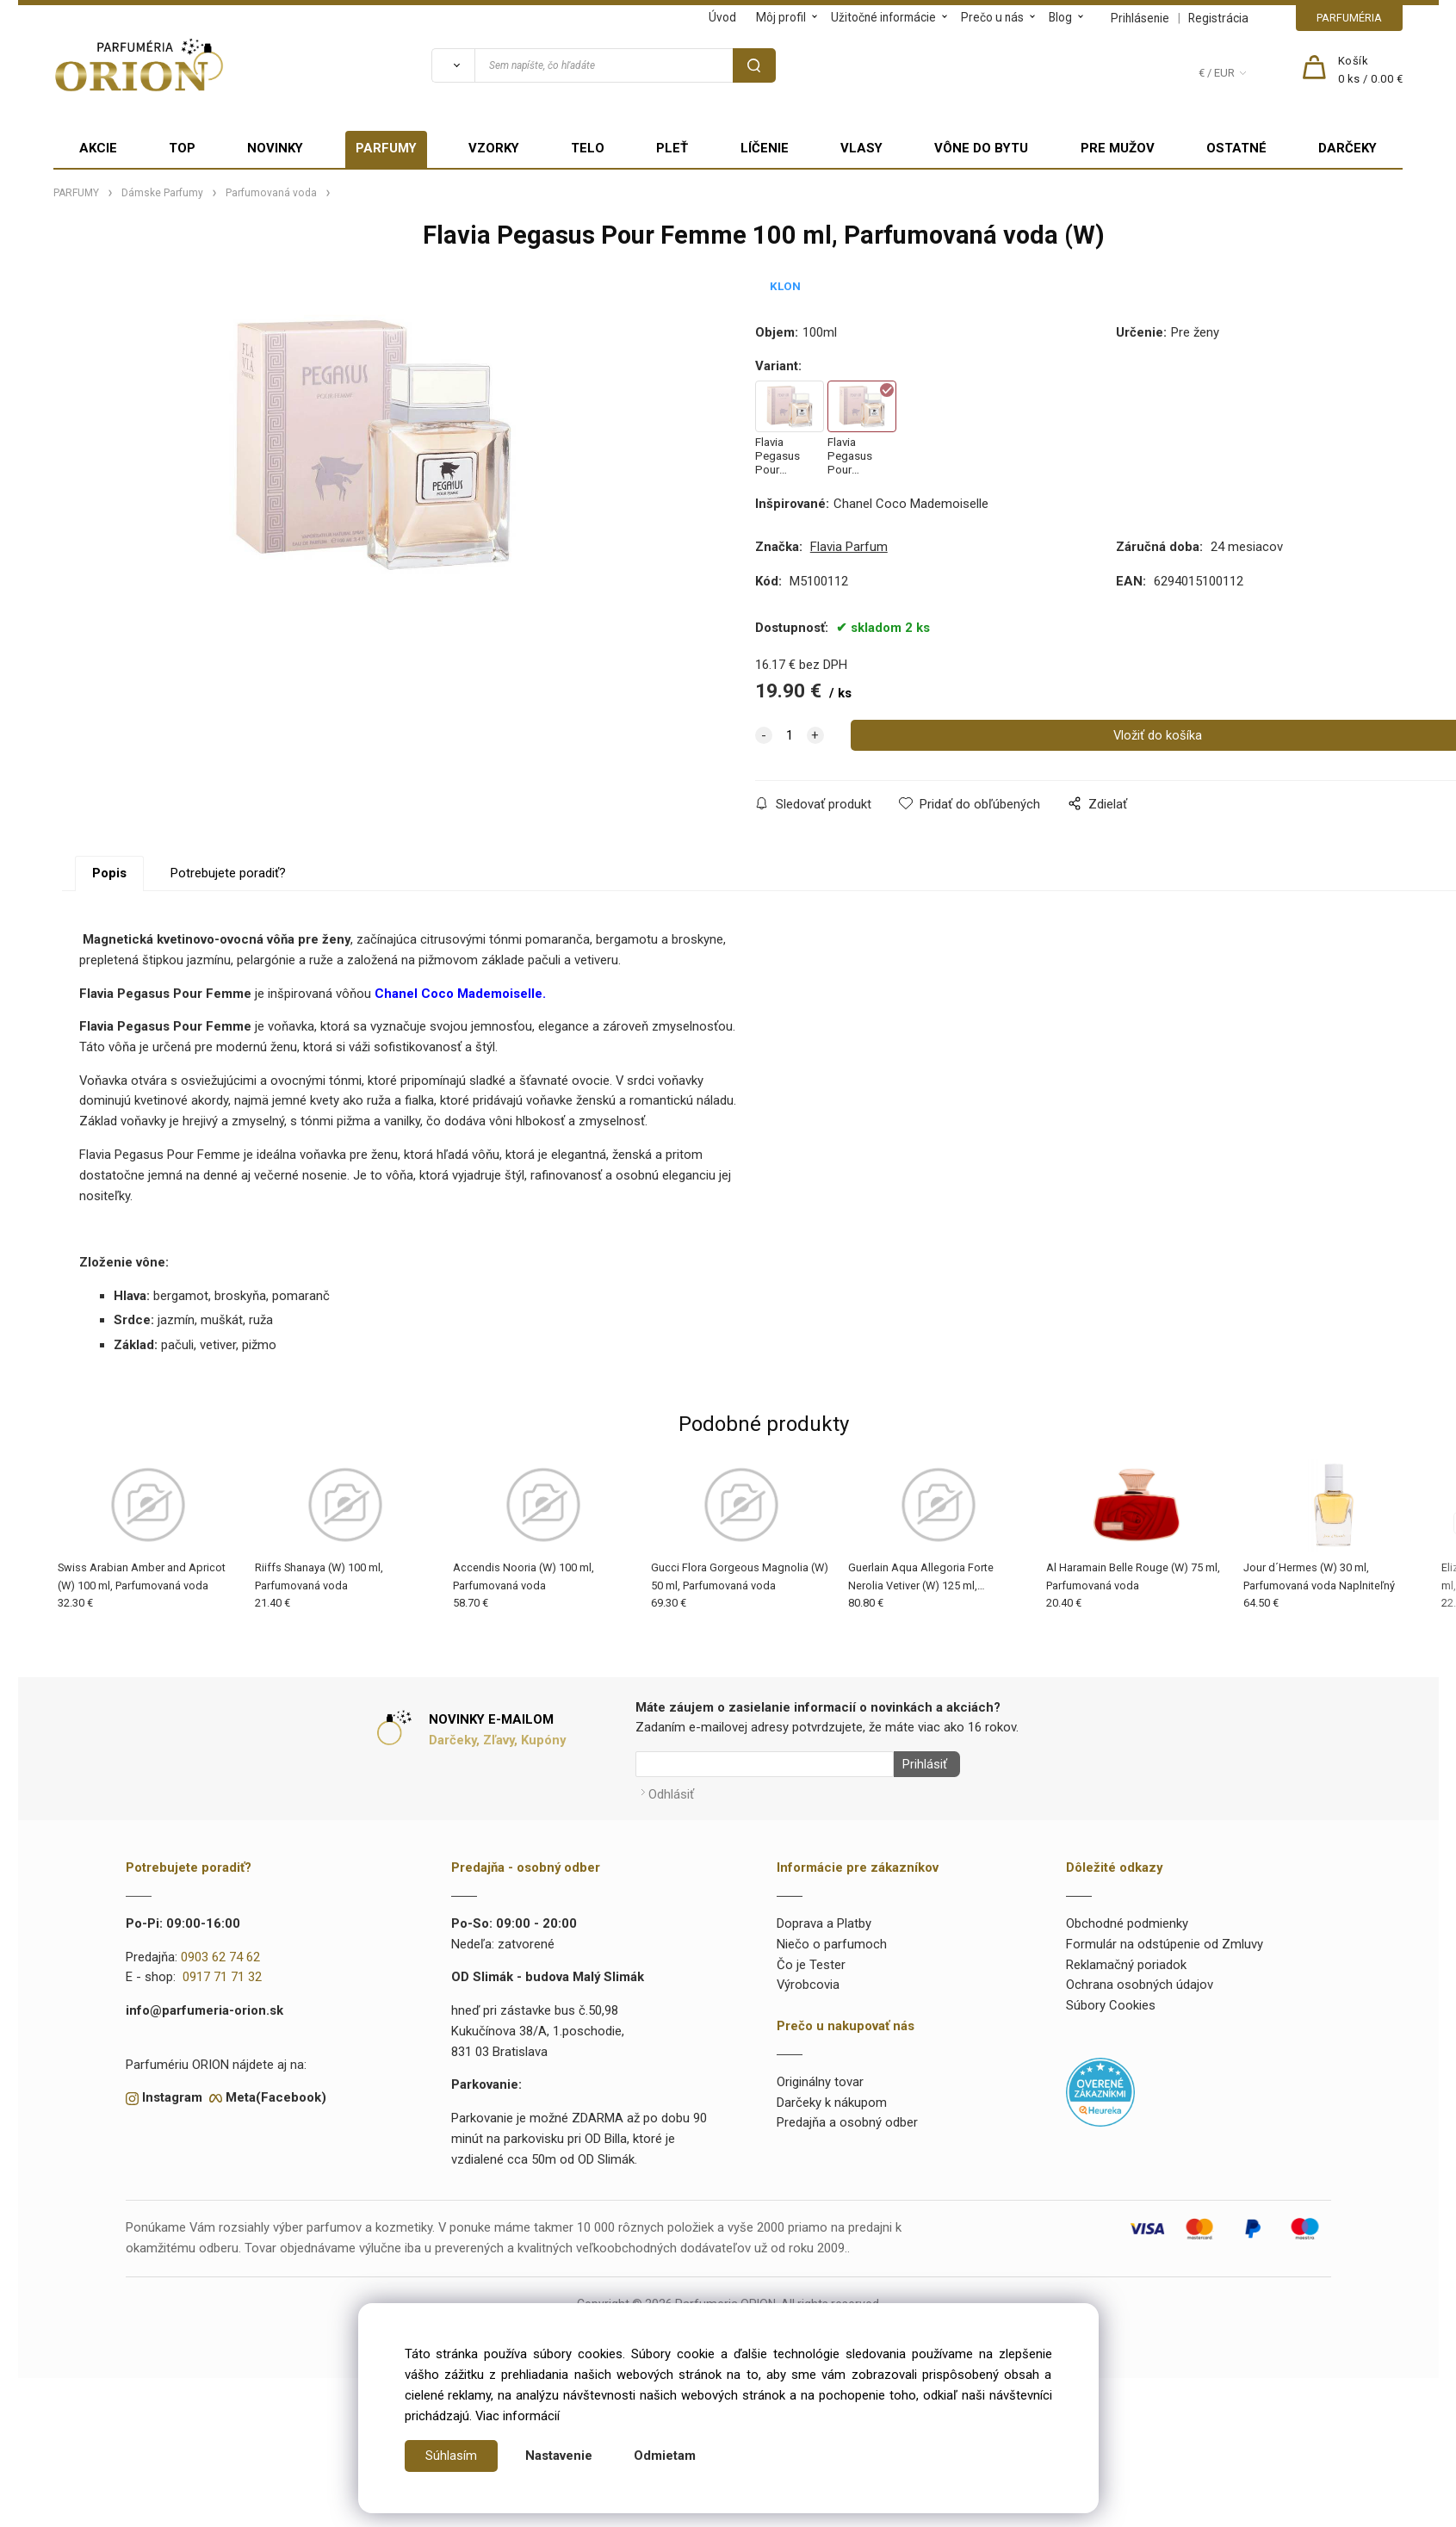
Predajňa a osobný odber (847, 2118)
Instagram (172, 2093)
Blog (1060, 17)
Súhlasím (451, 2455)
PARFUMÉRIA (1349, 17)
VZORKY (493, 148)
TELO (587, 148)
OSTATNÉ (1236, 148)
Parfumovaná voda (271, 193)
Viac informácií (517, 2416)
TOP (182, 148)
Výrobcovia (808, 1980)
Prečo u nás (992, 17)
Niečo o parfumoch (832, 1939)
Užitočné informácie (883, 17)
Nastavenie (558, 2455)
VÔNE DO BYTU (981, 148)
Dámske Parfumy (162, 193)
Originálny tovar (820, 2076)
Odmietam (665, 2455)
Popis (109, 873)
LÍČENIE (764, 148)
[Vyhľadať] (452, 65)
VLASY (861, 148)
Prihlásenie (1140, 18)
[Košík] (1370, 71)
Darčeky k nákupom (832, 2097)
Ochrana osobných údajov (1139, 1980)
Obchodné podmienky (1127, 1918)
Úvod (722, 17)
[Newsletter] (764, 1764)
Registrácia (1218, 18)
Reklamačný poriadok (1126, 1959)
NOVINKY (275, 148)
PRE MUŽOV (1118, 148)
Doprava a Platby (824, 1918)
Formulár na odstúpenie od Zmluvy (1164, 1939)
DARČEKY (1347, 148)
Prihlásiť (920, 1764)
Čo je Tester (811, 1959)
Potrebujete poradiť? (228, 873)
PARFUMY (386, 148)
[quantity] (789, 735)
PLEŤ (672, 148)
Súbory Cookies (1111, 2000)
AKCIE (98, 148)
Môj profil (781, 17)
